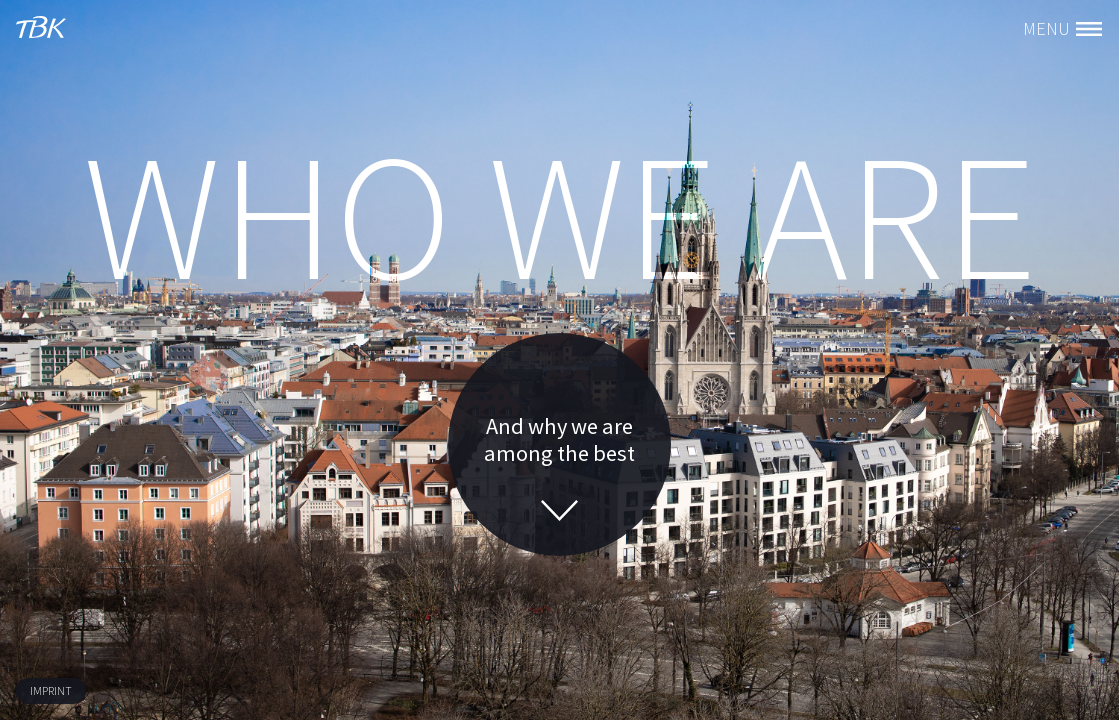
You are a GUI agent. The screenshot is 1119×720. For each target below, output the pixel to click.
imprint (51, 690)
